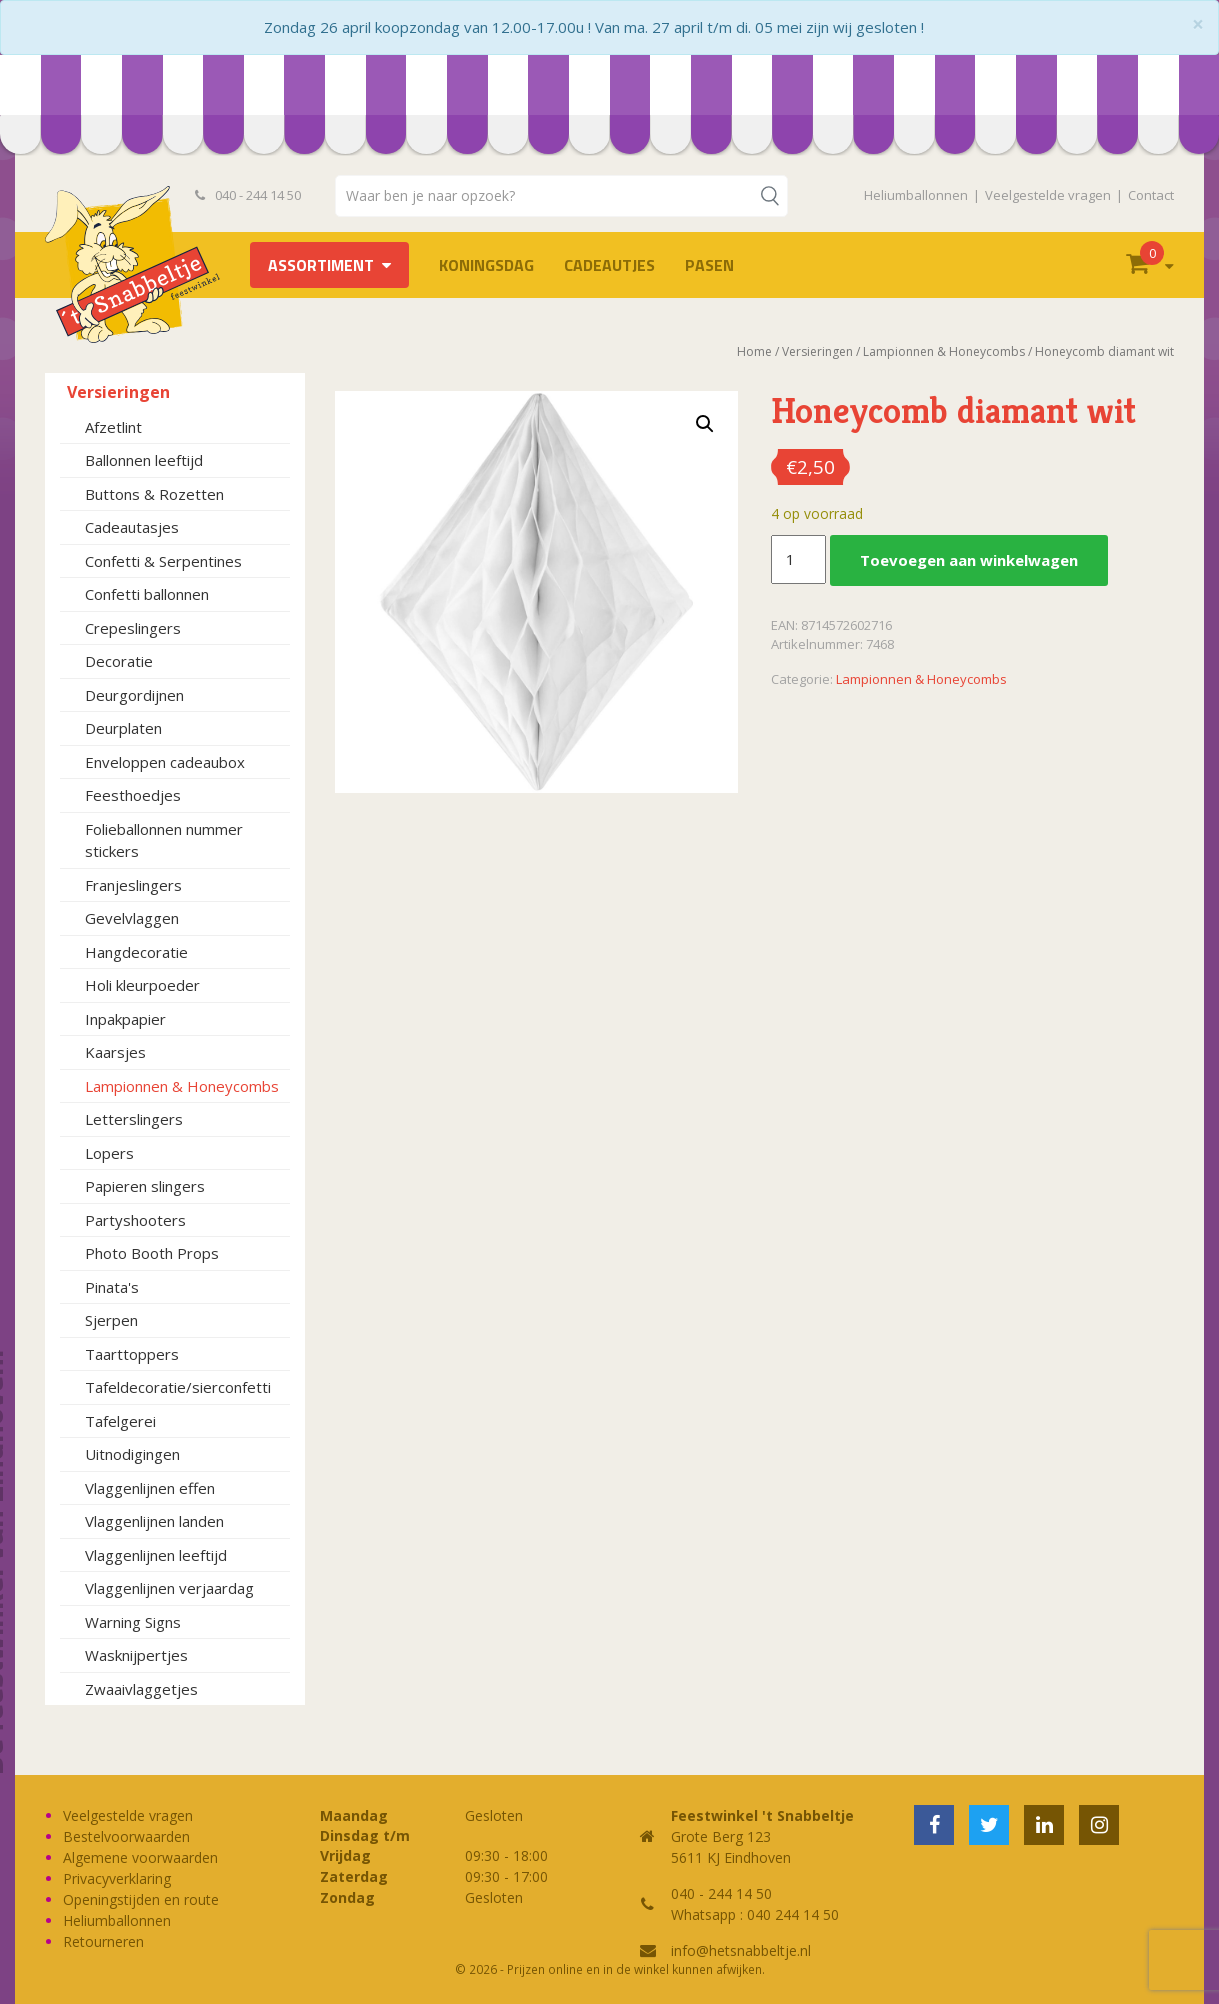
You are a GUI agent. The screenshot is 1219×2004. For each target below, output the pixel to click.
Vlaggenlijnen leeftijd (156, 1555)
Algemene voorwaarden (140, 1857)
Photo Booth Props (152, 1253)
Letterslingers (134, 1119)
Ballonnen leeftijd (144, 460)
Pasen (709, 265)
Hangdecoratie (136, 952)
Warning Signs (133, 1622)
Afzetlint (113, 427)
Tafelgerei (120, 1421)
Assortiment (321, 265)
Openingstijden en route (141, 1899)
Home (754, 351)
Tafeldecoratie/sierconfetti (178, 1387)
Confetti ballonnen (147, 594)
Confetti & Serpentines (163, 561)
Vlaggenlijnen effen (150, 1488)
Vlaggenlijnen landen (154, 1521)
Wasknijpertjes (136, 1655)
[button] (705, 424)
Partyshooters (135, 1220)
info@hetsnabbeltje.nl (741, 1950)
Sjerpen (111, 1320)
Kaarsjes (115, 1052)
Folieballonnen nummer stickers (164, 840)
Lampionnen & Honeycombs (182, 1086)
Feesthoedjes (133, 795)
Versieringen (118, 392)
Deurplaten (123, 728)
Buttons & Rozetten (154, 494)
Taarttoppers (132, 1354)
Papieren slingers (145, 1186)
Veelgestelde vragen (1048, 195)
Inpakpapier (125, 1019)
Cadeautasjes (132, 527)
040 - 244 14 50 (248, 195)
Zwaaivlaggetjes (141, 1689)
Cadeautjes (609, 265)
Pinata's (112, 1287)
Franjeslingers (133, 885)
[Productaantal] (798, 560)
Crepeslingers (133, 628)
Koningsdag (486, 265)
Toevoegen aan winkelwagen (969, 560)
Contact (1151, 195)
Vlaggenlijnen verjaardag (169, 1588)
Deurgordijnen (134, 695)
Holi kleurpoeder (142, 985)
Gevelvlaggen (132, 918)
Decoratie (119, 661)
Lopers (109, 1153)
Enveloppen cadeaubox (165, 762)
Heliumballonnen (916, 195)
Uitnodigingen (132, 1454)
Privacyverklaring (117, 1878)
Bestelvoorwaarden (126, 1836)
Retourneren (103, 1941)
